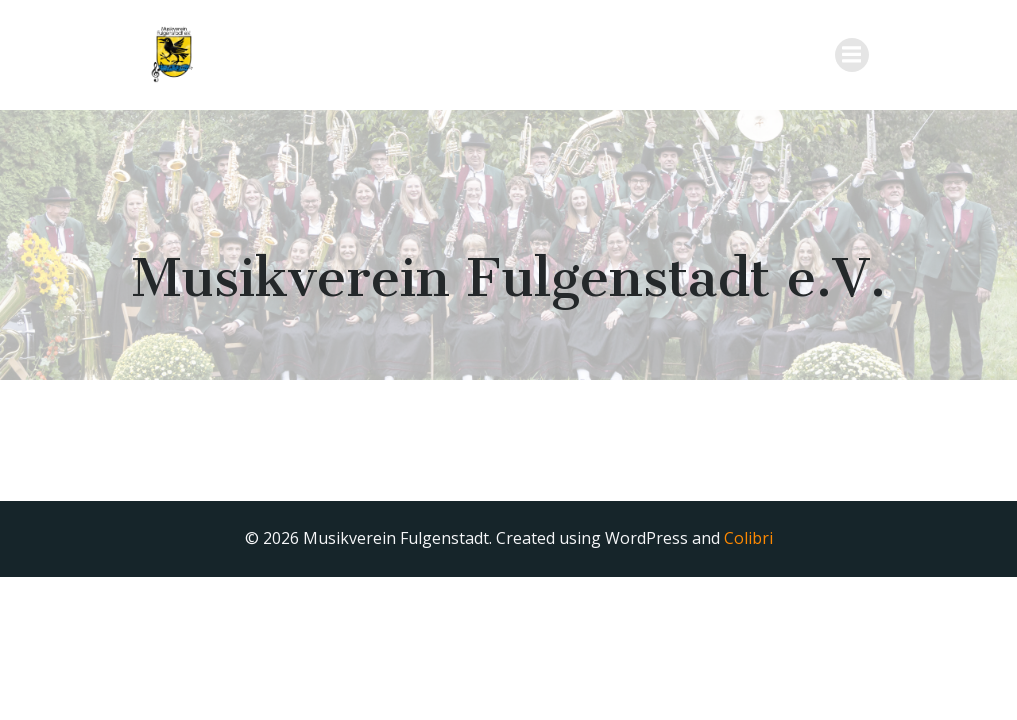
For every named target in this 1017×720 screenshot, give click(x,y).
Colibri (748, 538)
